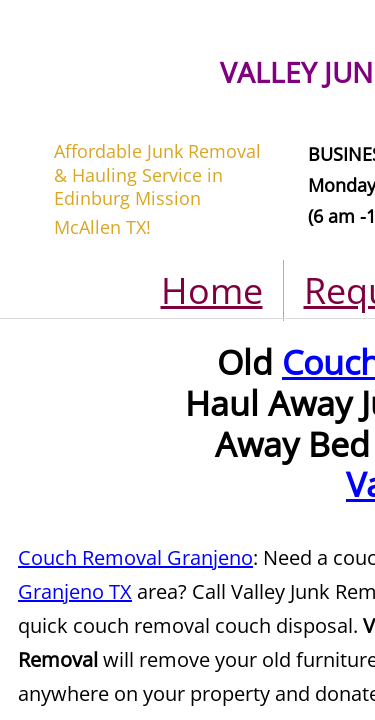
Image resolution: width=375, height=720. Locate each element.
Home (212, 290)
